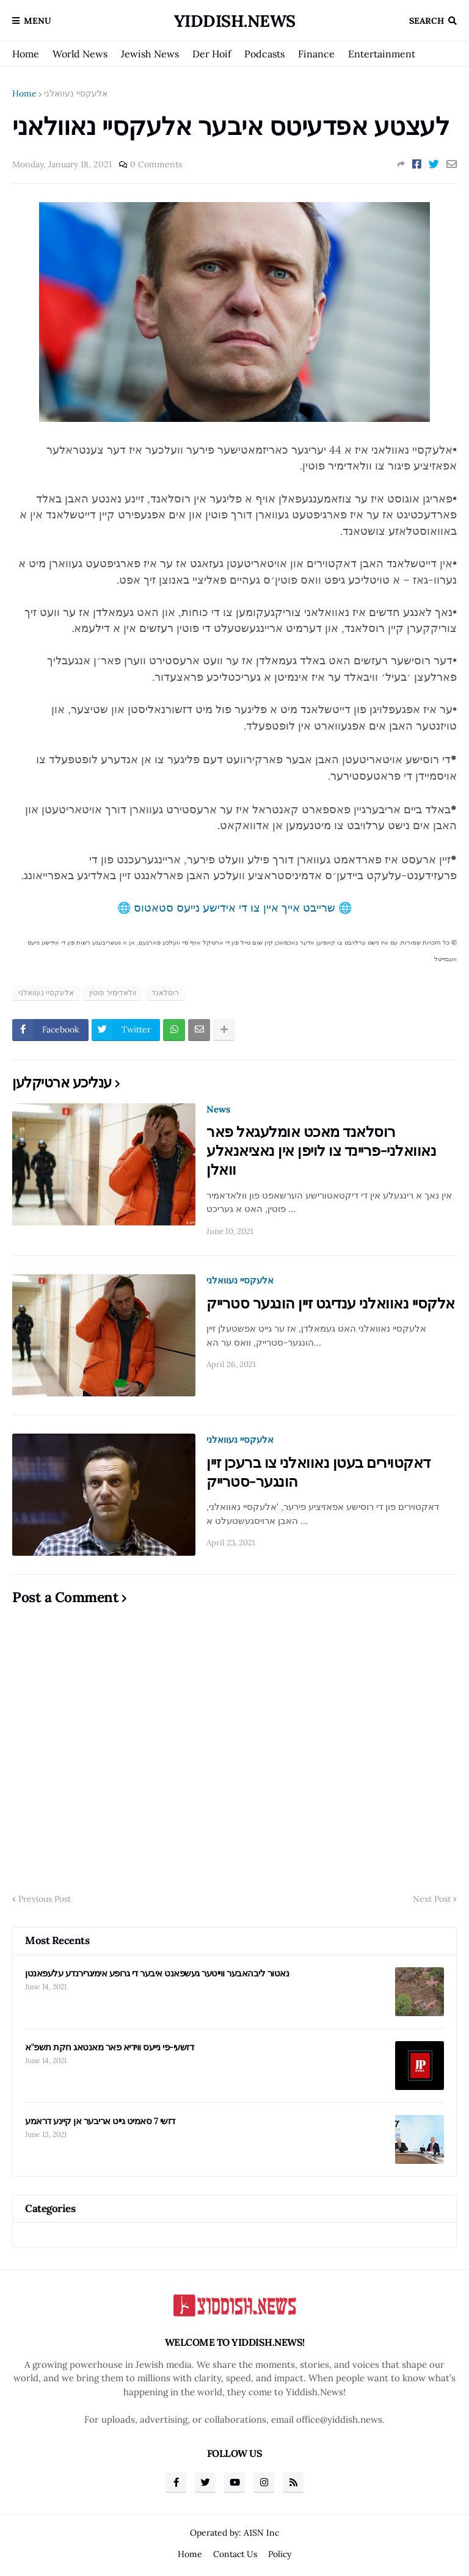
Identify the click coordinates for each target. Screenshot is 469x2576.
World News (80, 54)
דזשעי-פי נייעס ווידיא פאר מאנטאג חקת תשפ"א (109, 2047)
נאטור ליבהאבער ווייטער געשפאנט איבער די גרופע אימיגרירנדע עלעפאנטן (157, 1973)
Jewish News (150, 54)
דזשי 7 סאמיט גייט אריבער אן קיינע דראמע (100, 2121)
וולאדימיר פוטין (112, 992)
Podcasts (264, 54)
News (218, 1109)
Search (426, 20)
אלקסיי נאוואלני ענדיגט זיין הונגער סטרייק (330, 1303)
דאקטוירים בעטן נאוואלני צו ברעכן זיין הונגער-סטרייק (318, 1472)
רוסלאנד (165, 992)
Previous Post (44, 1898)
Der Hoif (211, 54)
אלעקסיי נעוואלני (75, 93)
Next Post (432, 1898)
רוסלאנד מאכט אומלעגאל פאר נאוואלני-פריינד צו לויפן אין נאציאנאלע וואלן (321, 1150)
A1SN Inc (261, 2532)
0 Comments (156, 164)
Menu (37, 20)
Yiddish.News (235, 20)
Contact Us (235, 2554)
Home (25, 54)
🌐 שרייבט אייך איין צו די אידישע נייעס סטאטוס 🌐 (234, 908)
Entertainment (381, 54)
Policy (279, 2554)
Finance (316, 54)
